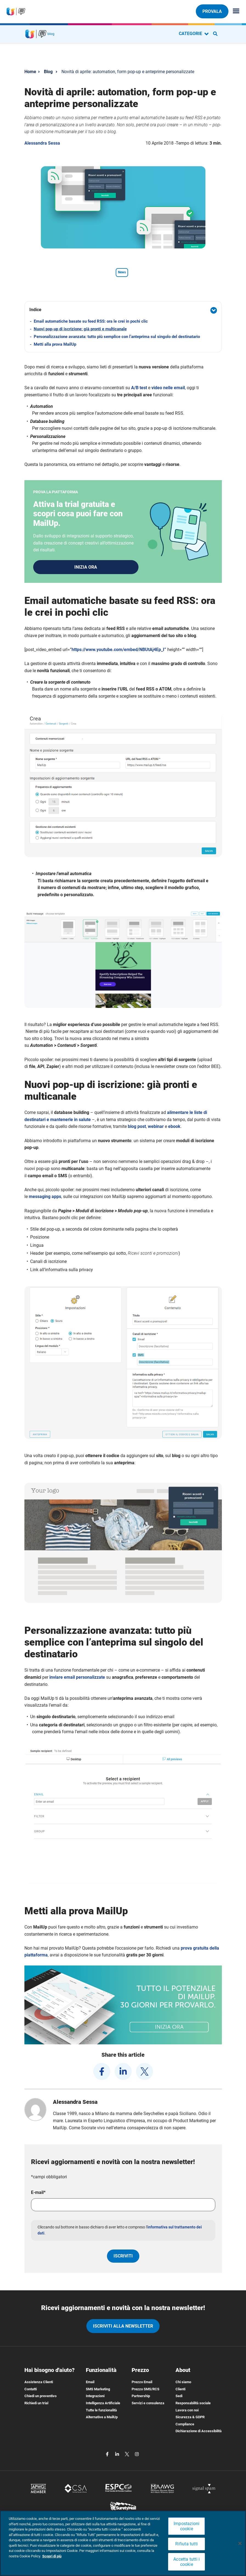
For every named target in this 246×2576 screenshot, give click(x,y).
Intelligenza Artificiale (103, 2405)
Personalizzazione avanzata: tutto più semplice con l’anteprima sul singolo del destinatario (117, 336)
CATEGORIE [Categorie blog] (194, 33)
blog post (137, 1128)
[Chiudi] (240, 2543)
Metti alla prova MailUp (55, 344)
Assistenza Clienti (38, 2384)
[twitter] (144, 2073)
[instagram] (137, 2455)
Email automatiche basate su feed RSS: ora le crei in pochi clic (91, 321)
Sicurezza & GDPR (190, 2419)
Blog (48, 71)
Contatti (30, 2391)
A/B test (139, 387)
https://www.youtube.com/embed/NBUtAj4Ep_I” (119, 651)
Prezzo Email (142, 2384)
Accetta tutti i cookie (186, 2562)
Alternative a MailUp (102, 2419)
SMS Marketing (98, 2391)
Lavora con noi (187, 2412)
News (122, 272)
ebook (174, 1128)
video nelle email (168, 387)
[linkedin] (123, 2073)
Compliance (185, 2426)
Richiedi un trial (36, 2405)
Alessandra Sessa (42, 143)
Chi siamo (183, 2384)
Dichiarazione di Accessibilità (199, 2433)
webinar (156, 1128)
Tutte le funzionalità (101, 2412)
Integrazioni (95, 2398)
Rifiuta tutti (186, 2543)
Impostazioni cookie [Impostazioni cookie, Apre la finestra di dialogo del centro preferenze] (186, 2526)
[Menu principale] (233, 11)
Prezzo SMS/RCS (145, 2391)
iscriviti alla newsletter (123, 2328)
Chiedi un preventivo (40, 2398)
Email (90, 2384)
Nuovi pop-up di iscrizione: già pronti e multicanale (80, 328)
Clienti (180, 2391)
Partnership (141, 2398)
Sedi (179, 2398)
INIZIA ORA (85, 568)
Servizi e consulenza (148, 2405)
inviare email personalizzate (77, 1679)
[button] (123, 310)
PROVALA (212, 11)
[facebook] (101, 2073)
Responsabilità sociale (193, 2405)
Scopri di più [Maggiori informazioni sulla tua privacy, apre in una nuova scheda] (51, 2556)
